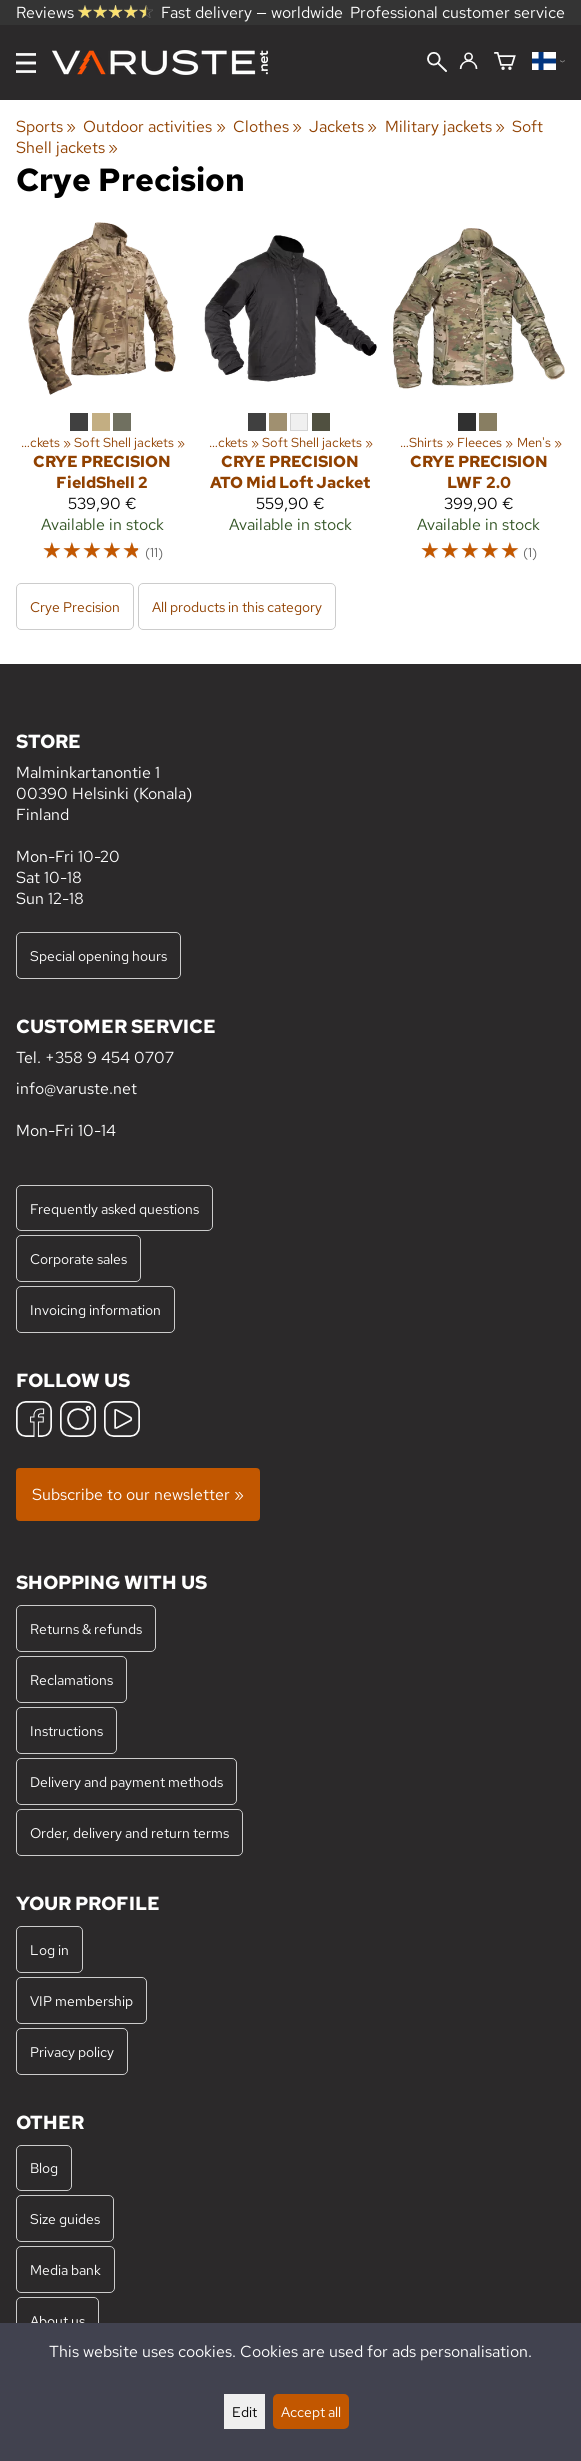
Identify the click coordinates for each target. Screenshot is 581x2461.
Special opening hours (98, 955)
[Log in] (468, 62)
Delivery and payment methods (126, 1781)
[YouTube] (122, 1421)
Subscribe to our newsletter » (138, 1494)
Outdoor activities (154, 126)
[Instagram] (78, 1421)
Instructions (66, 1730)
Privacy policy (72, 2051)
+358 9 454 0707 (109, 1057)
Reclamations (71, 1679)
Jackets (343, 126)
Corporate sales (78, 1258)
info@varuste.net (76, 1088)
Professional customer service (457, 12)
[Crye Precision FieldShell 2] (102, 401)
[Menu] (26, 63)
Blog (44, 2167)
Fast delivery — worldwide (252, 12)
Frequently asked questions (114, 1208)
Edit (244, 2411)
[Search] (437, 64)
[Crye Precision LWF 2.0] (479, 401)
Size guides (65, 2218)
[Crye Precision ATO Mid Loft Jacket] (290, 401)
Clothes (267, 126)
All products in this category (237, 606)
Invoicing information (95, 1309)
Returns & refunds (86, 1628)
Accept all (311, 2411)
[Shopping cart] (505, 62)
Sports (46, 126)
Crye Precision (75, 606)
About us (57, 2320)
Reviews (84, 12)
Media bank (65, 2269)
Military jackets (445, 126)
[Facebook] (34, 1421)
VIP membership (81, 2000)
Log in (49, 1949)
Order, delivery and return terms (129, 1832)
